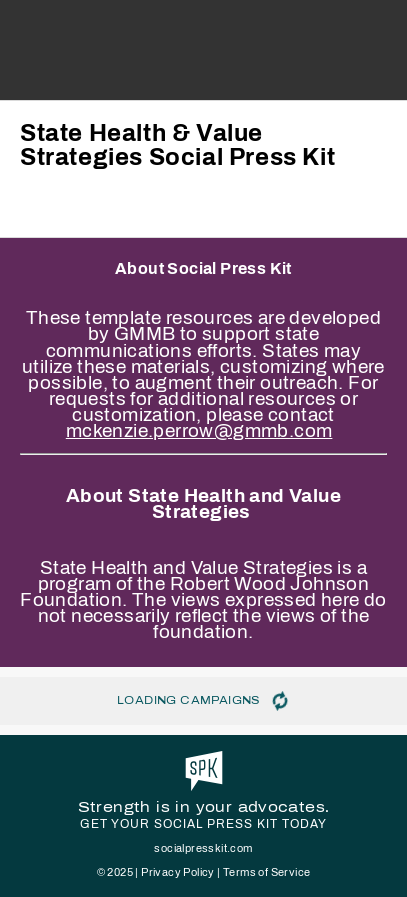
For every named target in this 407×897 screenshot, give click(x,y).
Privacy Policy (178, 872)
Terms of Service (266, 872)
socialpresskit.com (203, 848)
